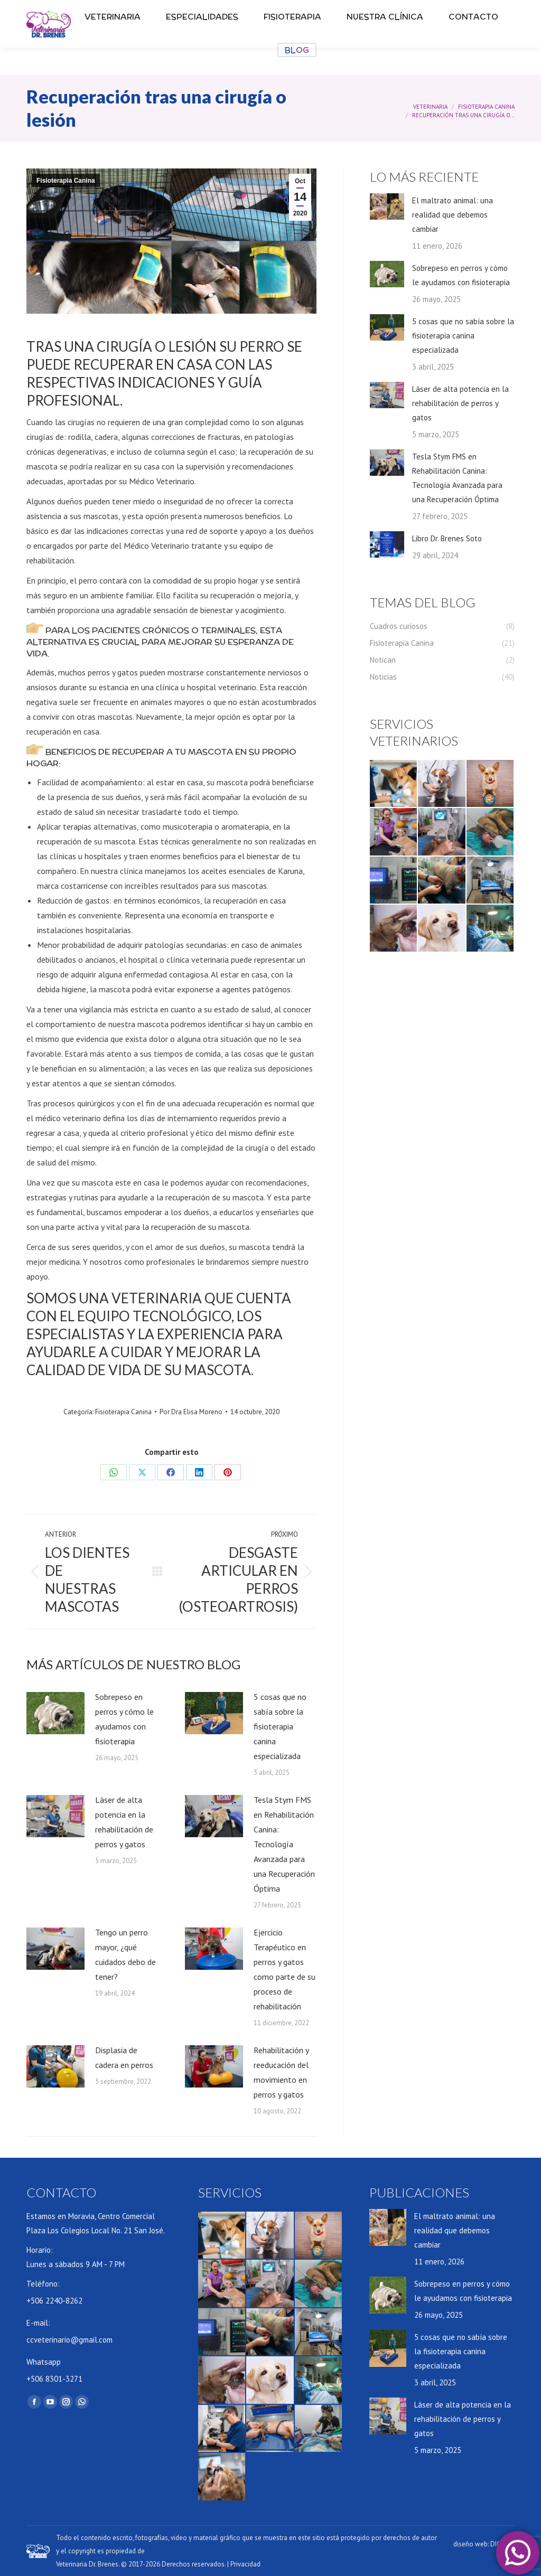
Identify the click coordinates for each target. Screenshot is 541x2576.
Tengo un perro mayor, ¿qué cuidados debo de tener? (125, 1954)
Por (191, 1411)
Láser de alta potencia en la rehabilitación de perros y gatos (124, 1821)
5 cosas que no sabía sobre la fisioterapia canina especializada (280, 1726)
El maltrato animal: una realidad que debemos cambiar (452, 214)
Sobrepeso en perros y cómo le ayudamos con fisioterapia (124, 1718)
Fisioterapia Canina (65, 180)
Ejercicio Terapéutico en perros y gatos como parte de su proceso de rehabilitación (284, 1969)
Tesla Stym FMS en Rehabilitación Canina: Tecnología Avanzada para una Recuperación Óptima (284, 1844)
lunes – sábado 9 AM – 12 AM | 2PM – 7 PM (133, 19)
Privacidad (245, 2564)
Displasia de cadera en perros (124, 2057)
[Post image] (55, 1713)
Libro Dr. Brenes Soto (447, 538)
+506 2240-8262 (186, 8)
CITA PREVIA (441, 6)
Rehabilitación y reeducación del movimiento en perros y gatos (281, 2072)
